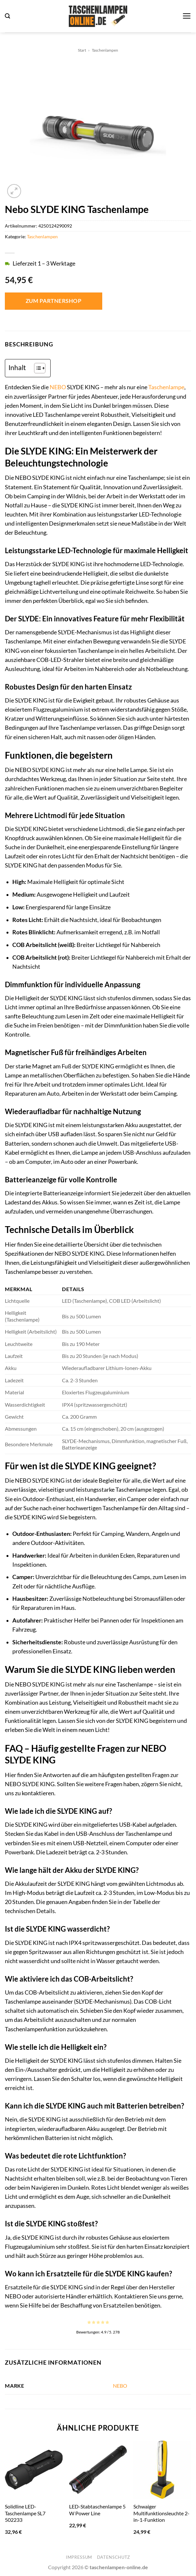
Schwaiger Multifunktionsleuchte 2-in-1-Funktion (161, 2513)
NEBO (58, 387)
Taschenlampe (166, 387)
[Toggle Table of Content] (36, 368)
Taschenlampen (105, 50)
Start (82, 50)
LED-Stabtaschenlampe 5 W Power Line (97, 2509)
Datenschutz (113, 2557)
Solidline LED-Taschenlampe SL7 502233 (25, 2513)
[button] (7, 16)
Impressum (79, 2557)
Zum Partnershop (54, 300)
